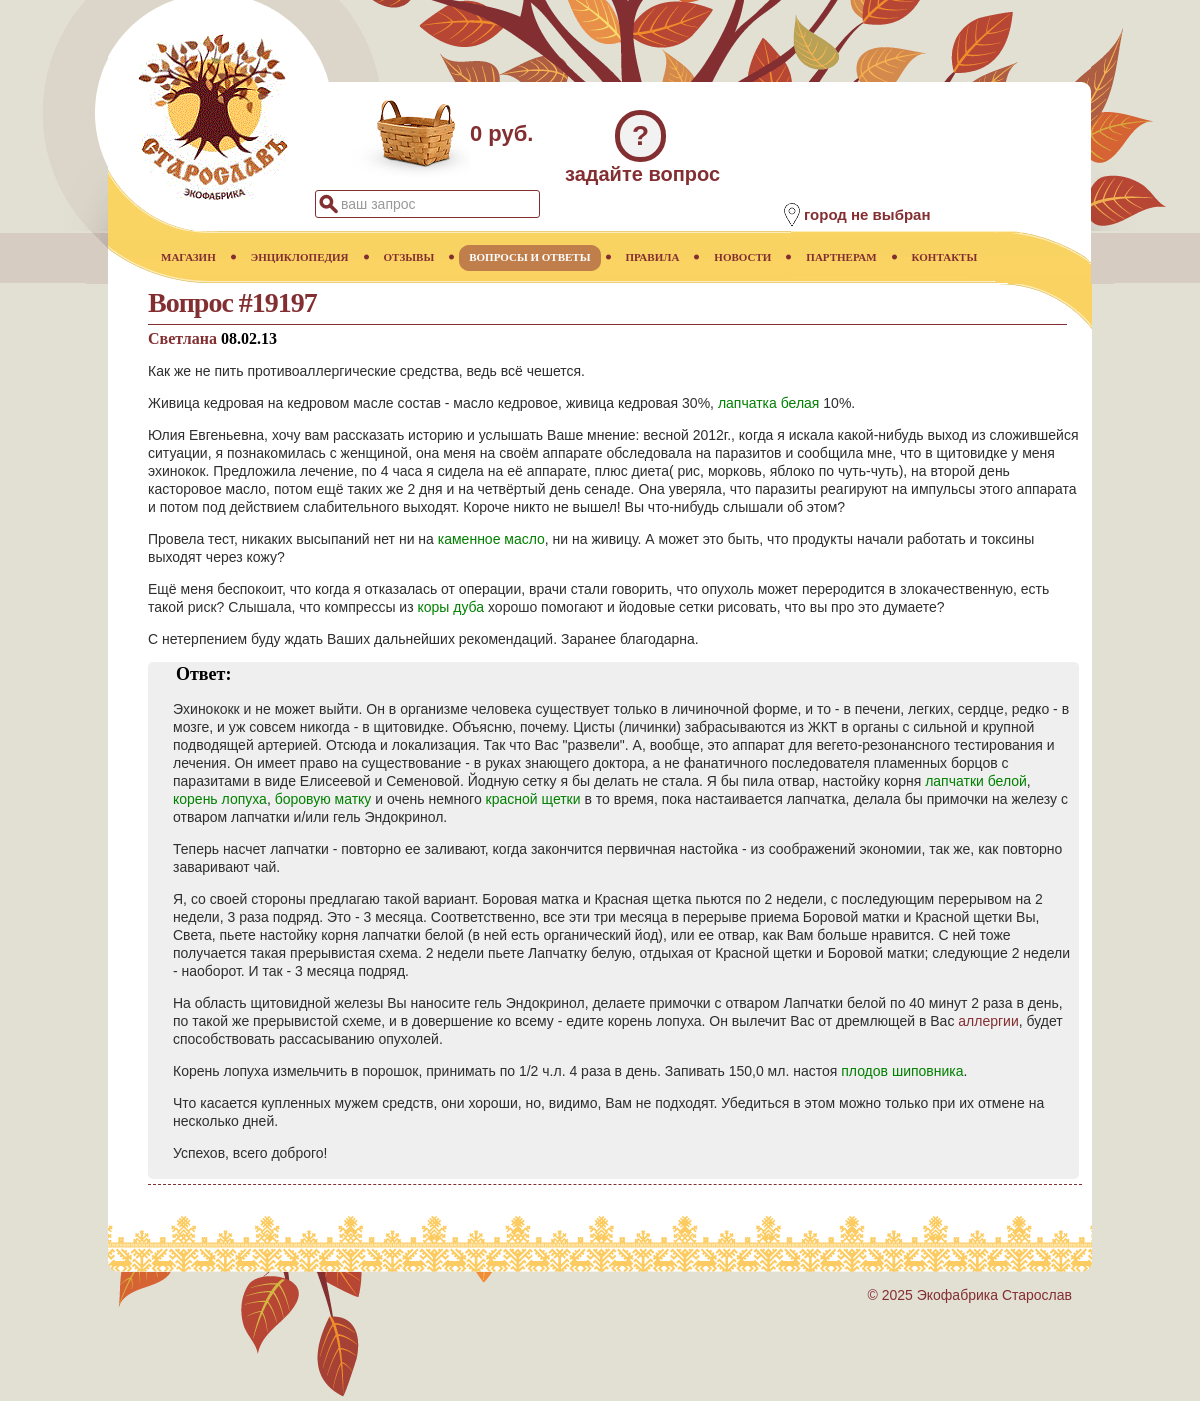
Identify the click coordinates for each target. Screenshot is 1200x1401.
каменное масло (491, 539)
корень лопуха (220, 799)
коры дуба (450, 607)
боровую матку (323, 799)
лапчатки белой (976, 781)
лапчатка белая (769, 403)
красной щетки (533, 799)
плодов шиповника (902, 1071)
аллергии (988, 1021)
